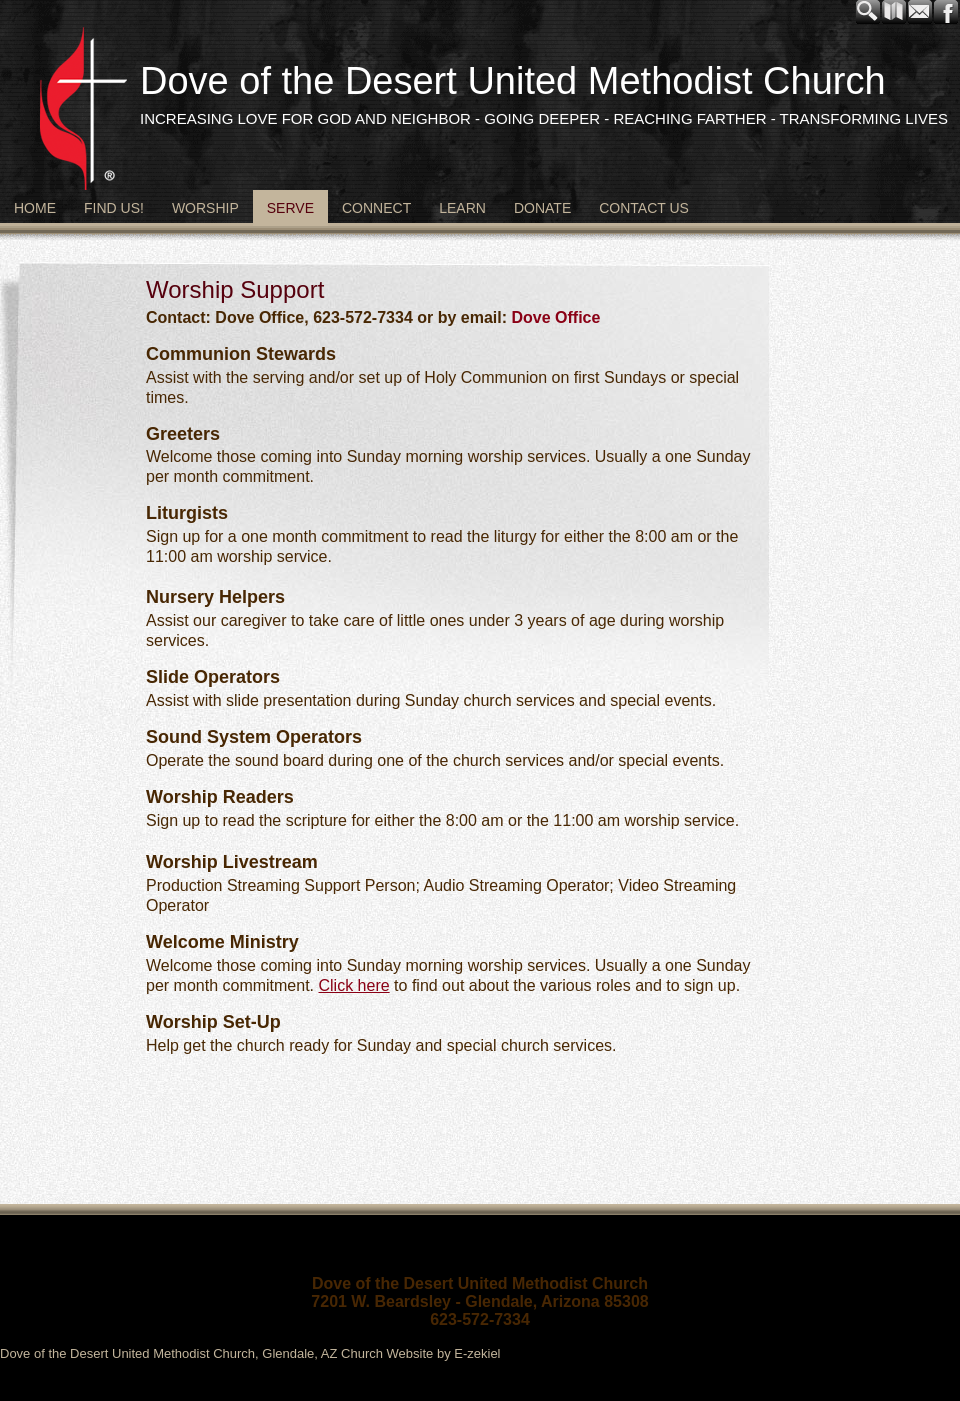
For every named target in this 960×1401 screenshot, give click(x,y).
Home (35, 208)
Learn (462, 208)
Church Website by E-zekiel (420, 1353)
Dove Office (555, 317)
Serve (290, 208)
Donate (542, 208)
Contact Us (644, 208)
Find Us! (114, 208)
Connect (376, 208)
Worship (205, 208)
